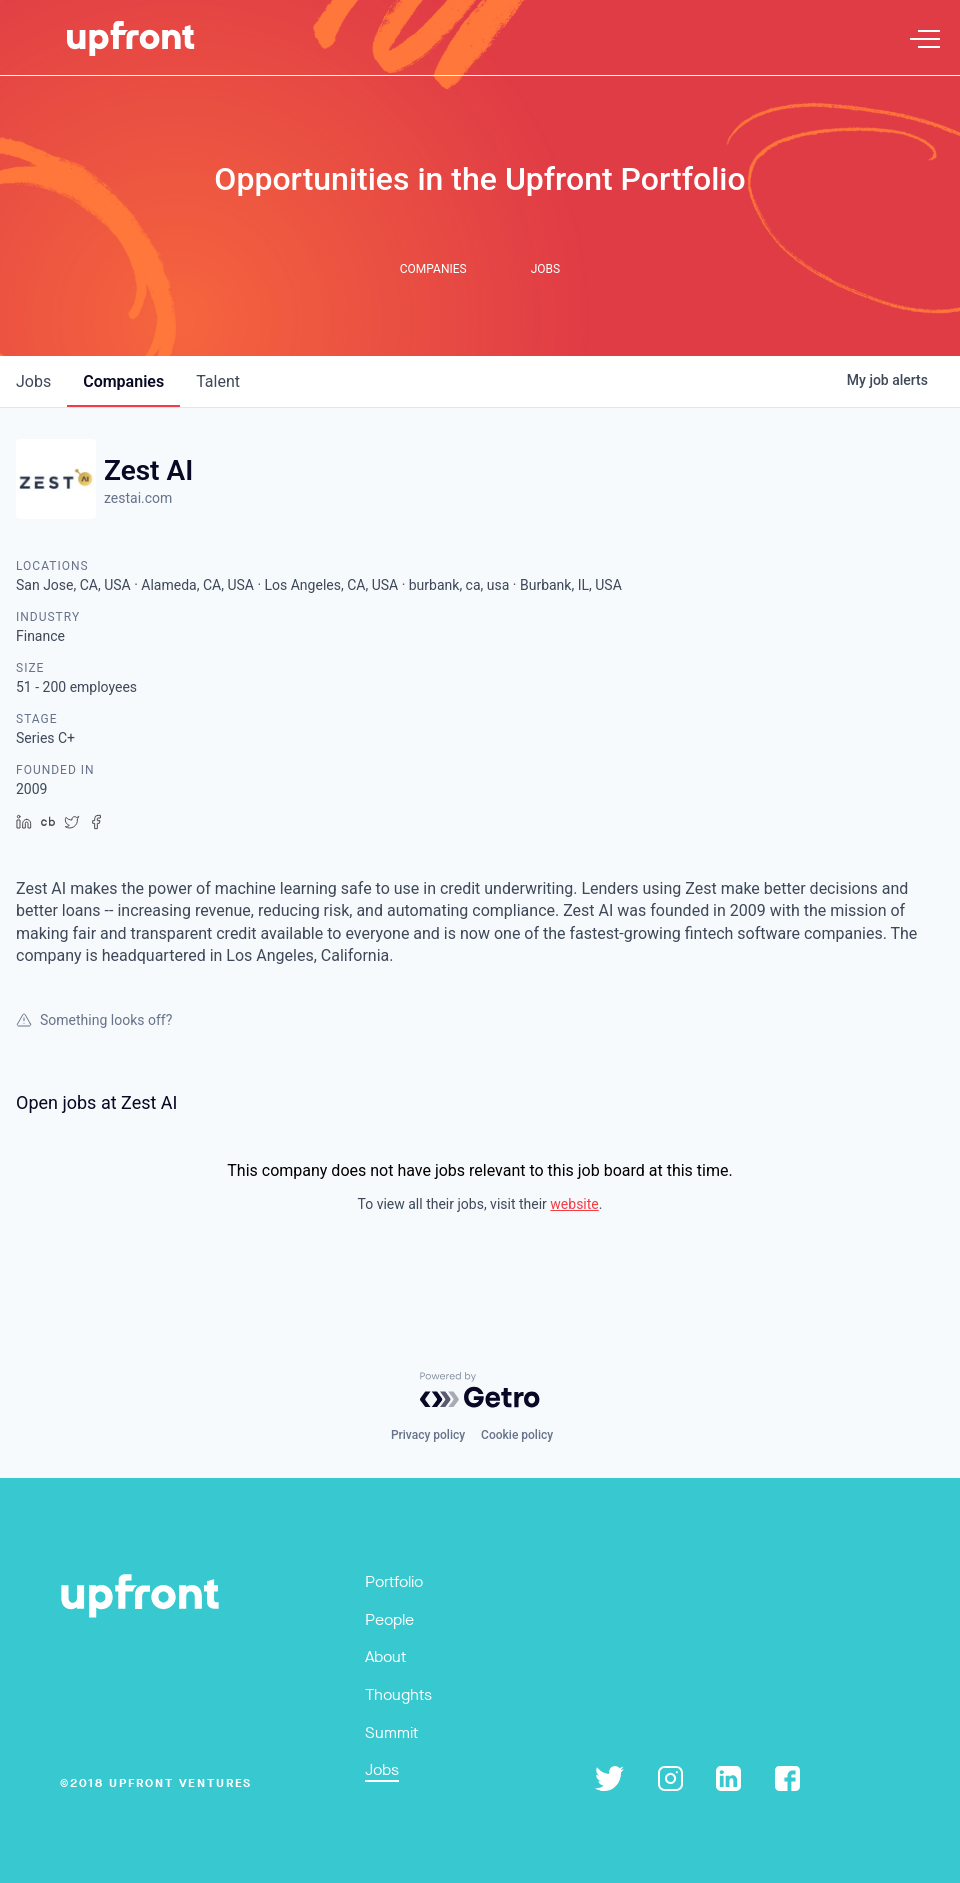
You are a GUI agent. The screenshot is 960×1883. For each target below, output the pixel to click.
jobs (33, 381)
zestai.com (138, 498)
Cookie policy (517, 1435)
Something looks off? (94, 1020)
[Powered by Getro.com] (480, 1390)
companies (123, 381)
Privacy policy (428, 1435)
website (574, 1204)
